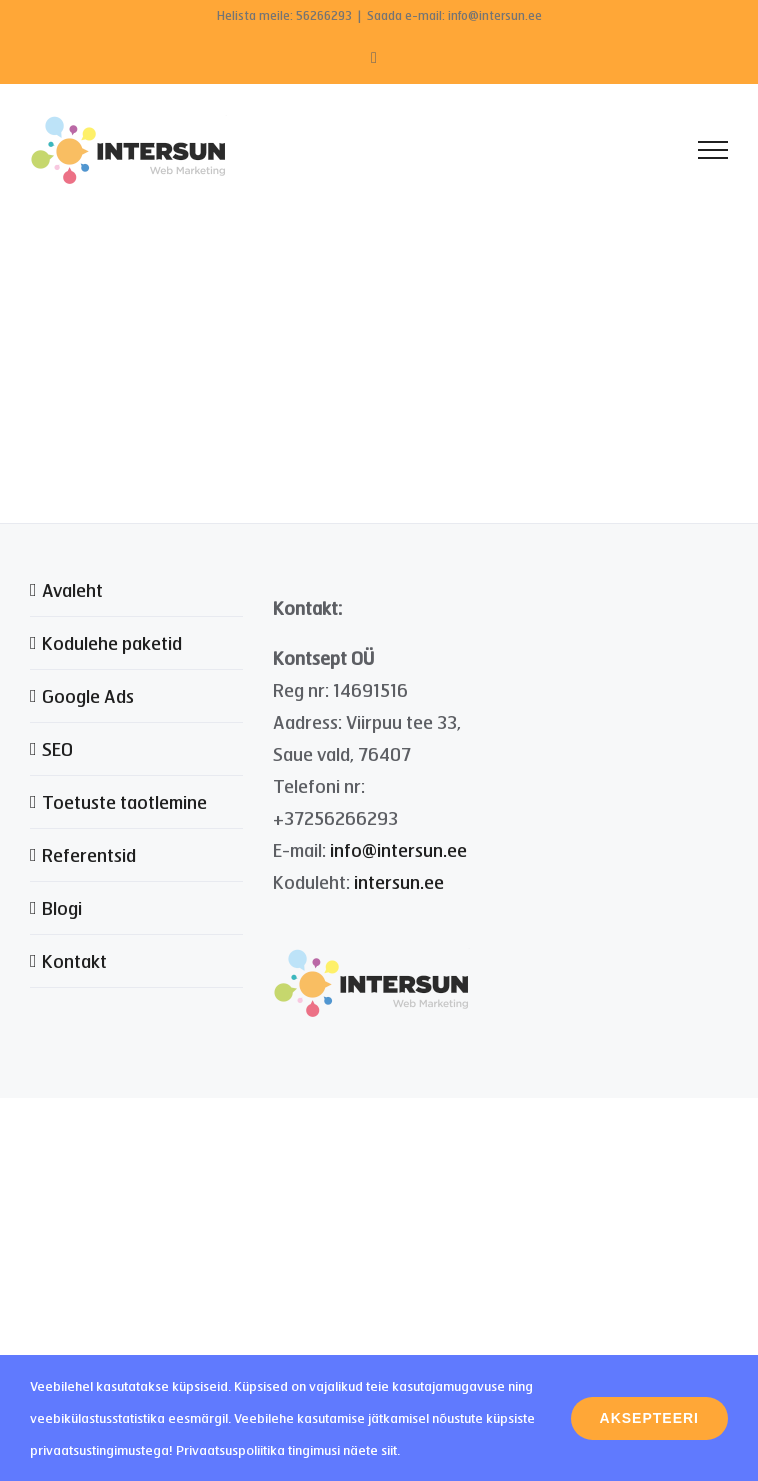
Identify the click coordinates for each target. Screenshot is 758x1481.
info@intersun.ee (398, 850)
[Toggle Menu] (713, 150)
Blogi (62, 908)
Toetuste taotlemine (124, 802)
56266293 (324, 15)
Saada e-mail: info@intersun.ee (454, 15)
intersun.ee (399, 882)
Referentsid (89, 855)
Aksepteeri (649, 1418)
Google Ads (88, 696)
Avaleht (72, 590)
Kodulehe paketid (112, 643)
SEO (57, 749)
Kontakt (74, 961)
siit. (390, 1450)
